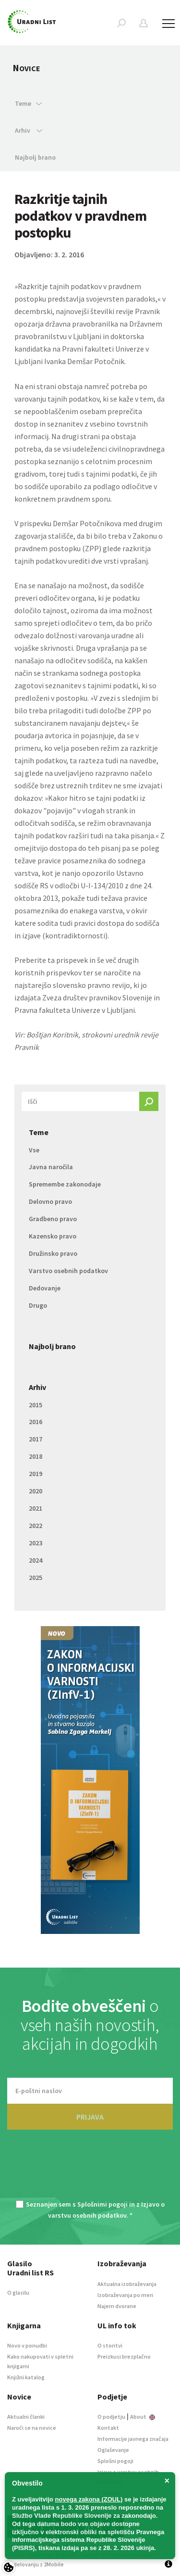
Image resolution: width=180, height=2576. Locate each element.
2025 (35, 1577)
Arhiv (37, 1387)
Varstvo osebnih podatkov (68, 1270)
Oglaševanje (113, 2449)
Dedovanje (44, 1288)
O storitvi (109, 2345)
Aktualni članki (26, 2416)
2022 (35, 1525)
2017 (35, 1439)
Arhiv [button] (28, 130)
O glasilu (18, 2292)
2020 (35, 1491)
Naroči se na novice (31, 2427)
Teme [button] (28, 103)
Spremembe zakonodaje (65, 1184)
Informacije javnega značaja (132, 2438)
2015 (35, 1405)
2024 (35, 1560)
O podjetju (111, 2416)
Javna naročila (51, 1166)
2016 (35, 1421)
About (142, 2416)
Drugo (38, 1305)
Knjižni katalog (26, 2377)
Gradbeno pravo (53, 1218)
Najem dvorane (116, 2306)
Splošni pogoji (115, 2460)
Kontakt (108, 2427)
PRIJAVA (90, 2116)
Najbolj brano (35, 157)
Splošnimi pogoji (102, 2204)
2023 (35, 1543)
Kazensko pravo (52, 1236)
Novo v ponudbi (27, 2345)
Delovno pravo (50, 1201)
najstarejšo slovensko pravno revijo (72, 985)
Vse (34, 1150)
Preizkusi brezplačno (124, 2356)
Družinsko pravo (53, 1253)
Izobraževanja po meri (125, 2294)
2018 (35, 1456)
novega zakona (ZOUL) (89, 2499)
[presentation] (90, 2170)
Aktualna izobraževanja (126, 2283)
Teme (38, 1132)
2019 (35, 1473)
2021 (35, 1508)
